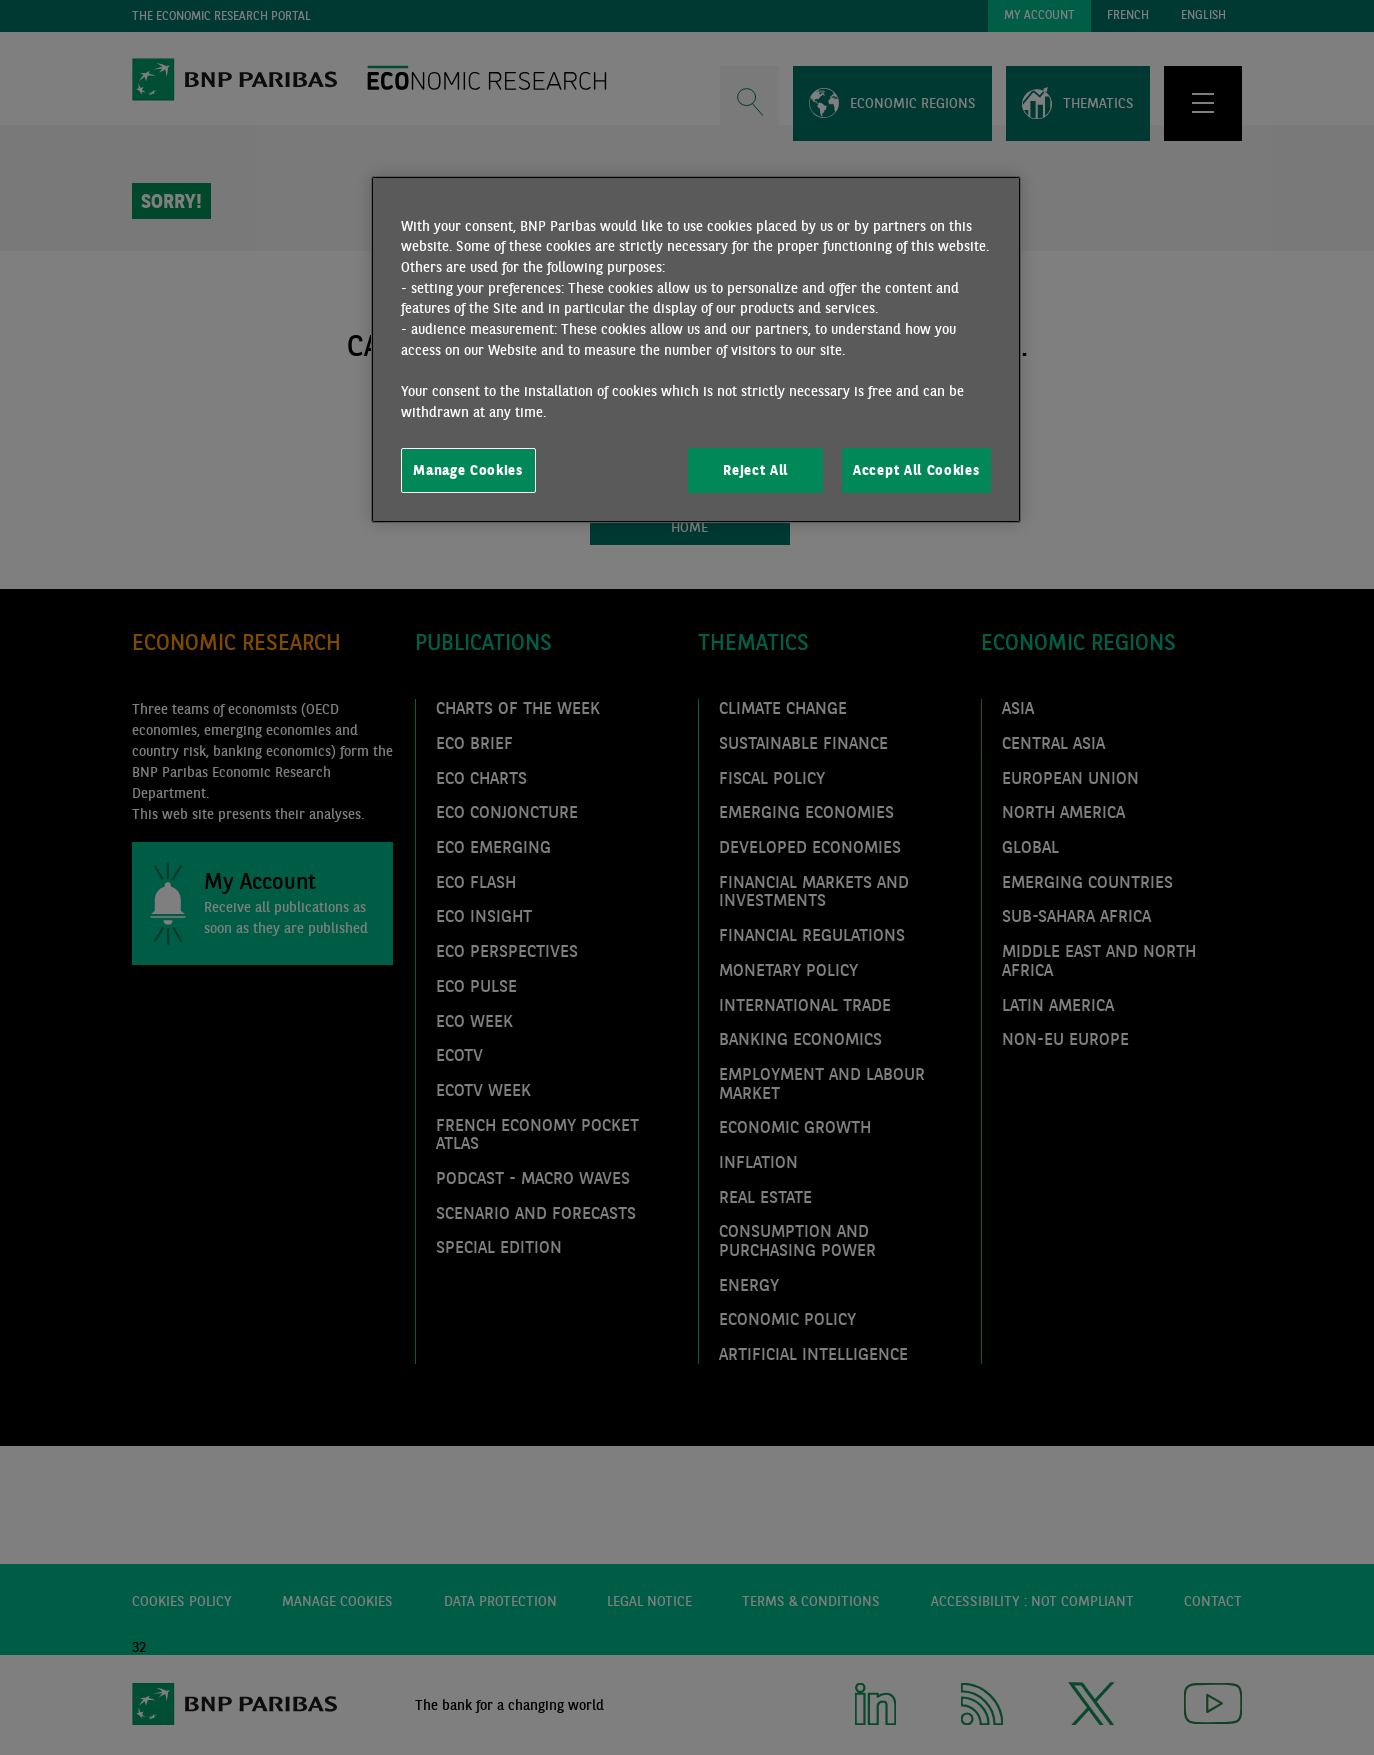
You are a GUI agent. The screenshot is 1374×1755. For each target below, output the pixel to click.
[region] (696, 350)
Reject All (755, 470)
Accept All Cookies (916, 470)
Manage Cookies (468, 470)
